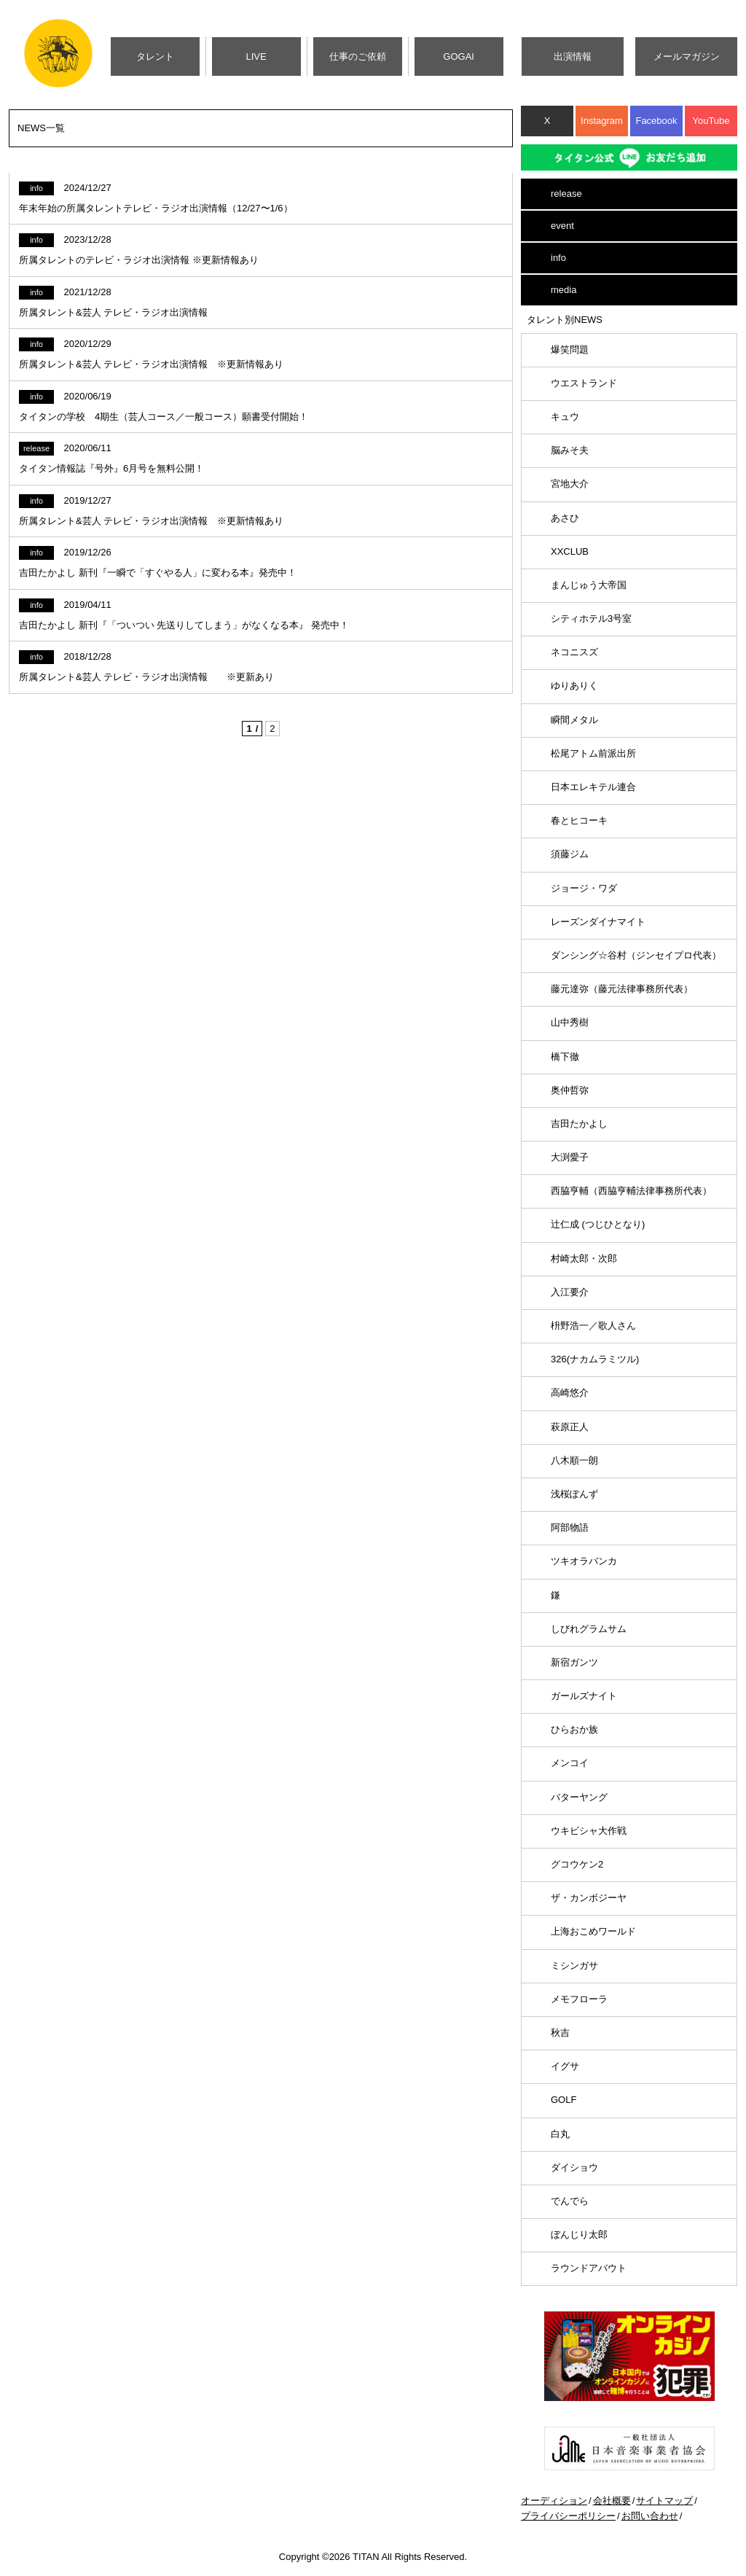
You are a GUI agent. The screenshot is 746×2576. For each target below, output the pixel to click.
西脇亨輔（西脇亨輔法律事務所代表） (631, 1190)
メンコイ (570, 1762)
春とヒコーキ (579, 820)
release (566, 193)
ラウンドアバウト (589, 2268)
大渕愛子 (570, 1157)
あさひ (565, 517)
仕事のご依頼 (357, 56)
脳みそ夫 (570, 450)
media (563, 289)
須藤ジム (570, 853)
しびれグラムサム (589, 1628)
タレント (155, 56)
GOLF (563, 2099)
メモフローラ (579, 1999)
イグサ (565, 2066)
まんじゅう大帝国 (589, 584)
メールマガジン (686, 56)
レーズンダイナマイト (598, 921)
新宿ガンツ (574, 1662)
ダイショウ (574, 2167)
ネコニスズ (574, 652)
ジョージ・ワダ (584, 888)
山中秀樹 (570, 1022)
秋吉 (560, 2032)
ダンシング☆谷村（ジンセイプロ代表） (636, 955)
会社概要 (612, 2500)
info (558, 257)
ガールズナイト (584, 1695)
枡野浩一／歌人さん (593, 1325)
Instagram (602, 120)
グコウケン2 (577, 1864)
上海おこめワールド (593, 1931)
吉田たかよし (579, 1123)
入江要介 (570, 1292)
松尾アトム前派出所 (593, 753)
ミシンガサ (574, 1965)
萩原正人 (570, 1426)
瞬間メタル (574, 719)
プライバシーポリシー (568, 2515)
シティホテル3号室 (591, 618)
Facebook (656, 120)
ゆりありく (574, 685)
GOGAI (458, 56)
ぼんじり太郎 (579, 2234)
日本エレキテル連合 (593, 786)
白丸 (560, 2133)
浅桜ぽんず (574, 1493)
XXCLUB (570, 551)
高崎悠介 (570, 1392)
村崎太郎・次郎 (584, 1258)
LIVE (256, 56)
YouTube (710, 120)
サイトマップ (664, 2500)
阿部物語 (570, 1527)
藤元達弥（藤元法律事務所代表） (622, 988)
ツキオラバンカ (584, 1561)
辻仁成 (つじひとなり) (598, 1224)
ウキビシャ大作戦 (589, 1830)
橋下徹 (565, 1056)
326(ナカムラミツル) (595, 1359)
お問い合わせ (649, 2515)
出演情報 (573, 56)
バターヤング (579, 1797)
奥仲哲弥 (570, 1090)
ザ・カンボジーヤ (589, 1897)
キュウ (565, 416)
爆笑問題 (570, 349)
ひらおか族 (574, 1729)
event (562, 225)
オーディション (554, 2500)
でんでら (570, 2201)
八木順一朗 (574, 1460)
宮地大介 (570, 483)
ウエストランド (584, 383)
